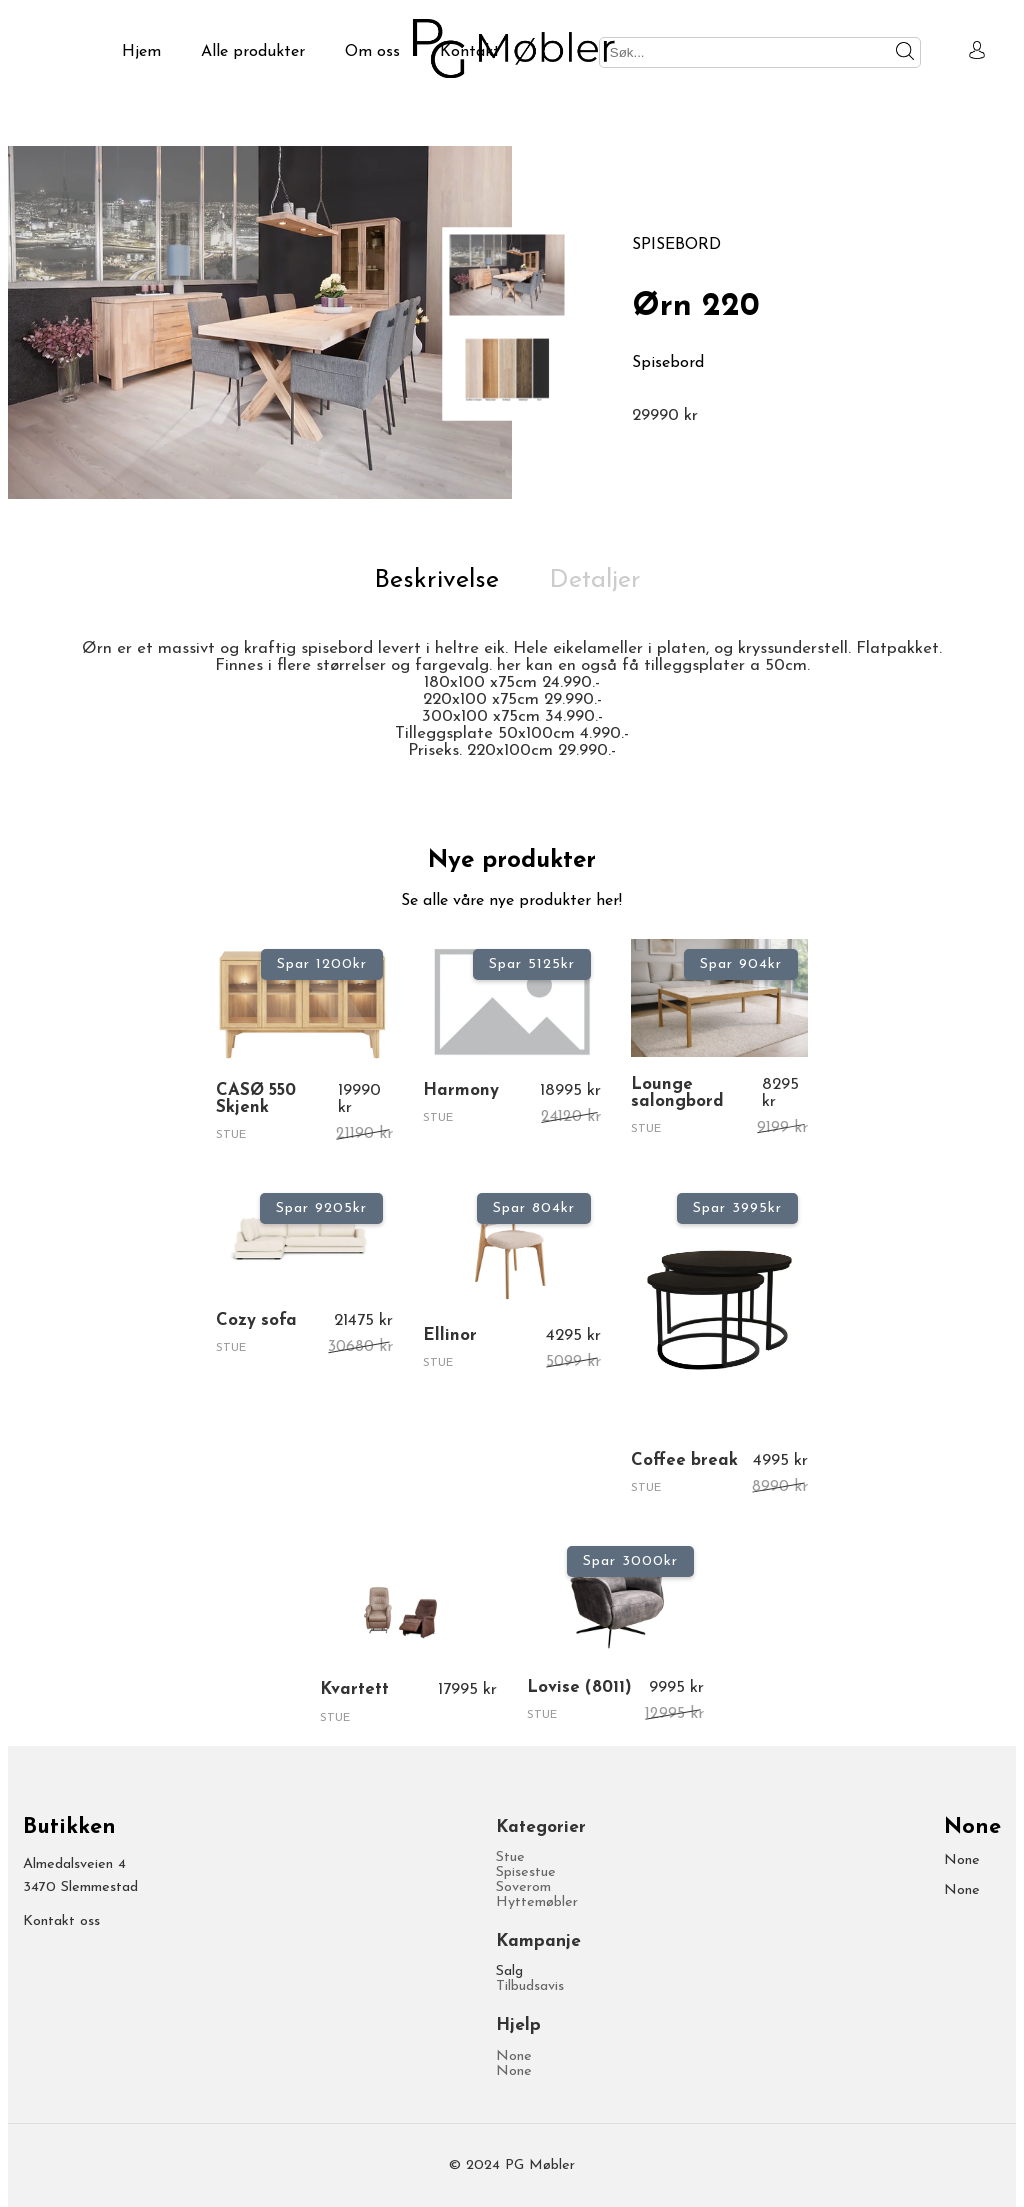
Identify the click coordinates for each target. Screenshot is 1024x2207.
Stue (510, 1857)
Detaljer (595, 580)
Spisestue (526, 1872)
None (514, 2056)
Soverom (523, 1887)
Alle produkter (253, 52)
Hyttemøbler (537, 1902)
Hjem (141, 52)
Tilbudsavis (530, 1986)
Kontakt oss (61, 1921)
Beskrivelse (436, 580)
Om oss (372, 52)
